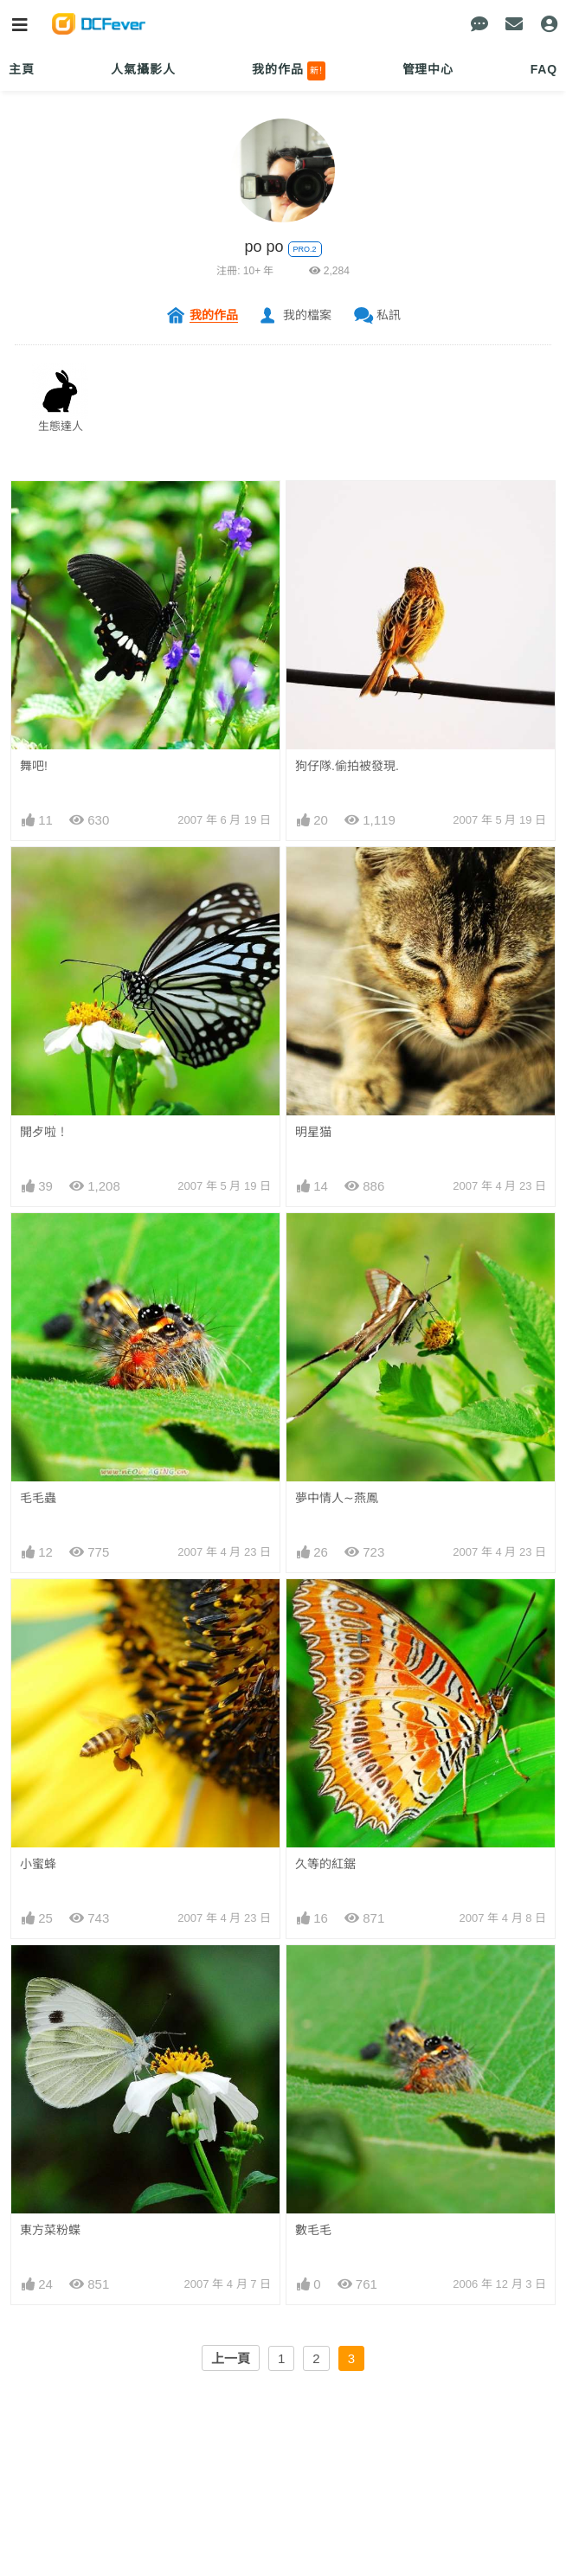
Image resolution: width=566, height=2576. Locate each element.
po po (263, 246)
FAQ (544, 69)
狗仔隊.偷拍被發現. (347, 766)
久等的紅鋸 (325, 1864)
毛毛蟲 (38, 1498)
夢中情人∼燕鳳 (336, 1498)
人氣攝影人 (143, 69)
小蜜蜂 (38, 1864)
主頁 (22, 69)
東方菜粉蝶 (50, 2230)
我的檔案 (307, 315)
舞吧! (34, 766)
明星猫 (313, 1132)
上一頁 (230, 2358)
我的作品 (288, 70)
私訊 (388, 315)
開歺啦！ (44, 1132)
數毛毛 (313, 2230)
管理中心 (427, 69)
